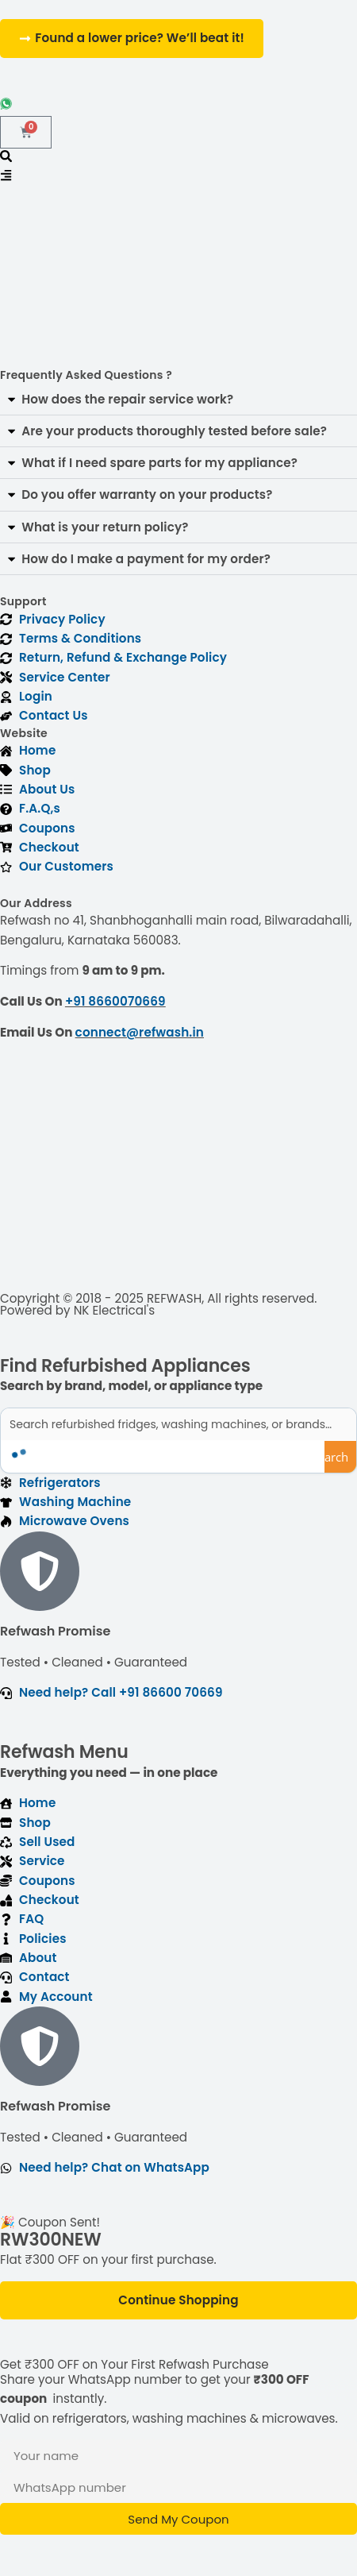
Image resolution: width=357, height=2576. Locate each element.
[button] (178, 399)
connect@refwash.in (139, 1032)
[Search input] (179, 1424)
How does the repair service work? (127, 399)
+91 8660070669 (115, 1001)
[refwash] (178, 1173)
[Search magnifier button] (340, 1457)
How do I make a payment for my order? (146, 558)
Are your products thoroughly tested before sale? (174, 431)
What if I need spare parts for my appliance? (159, 462)
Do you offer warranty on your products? (146, 494)
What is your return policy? (104, 527)
